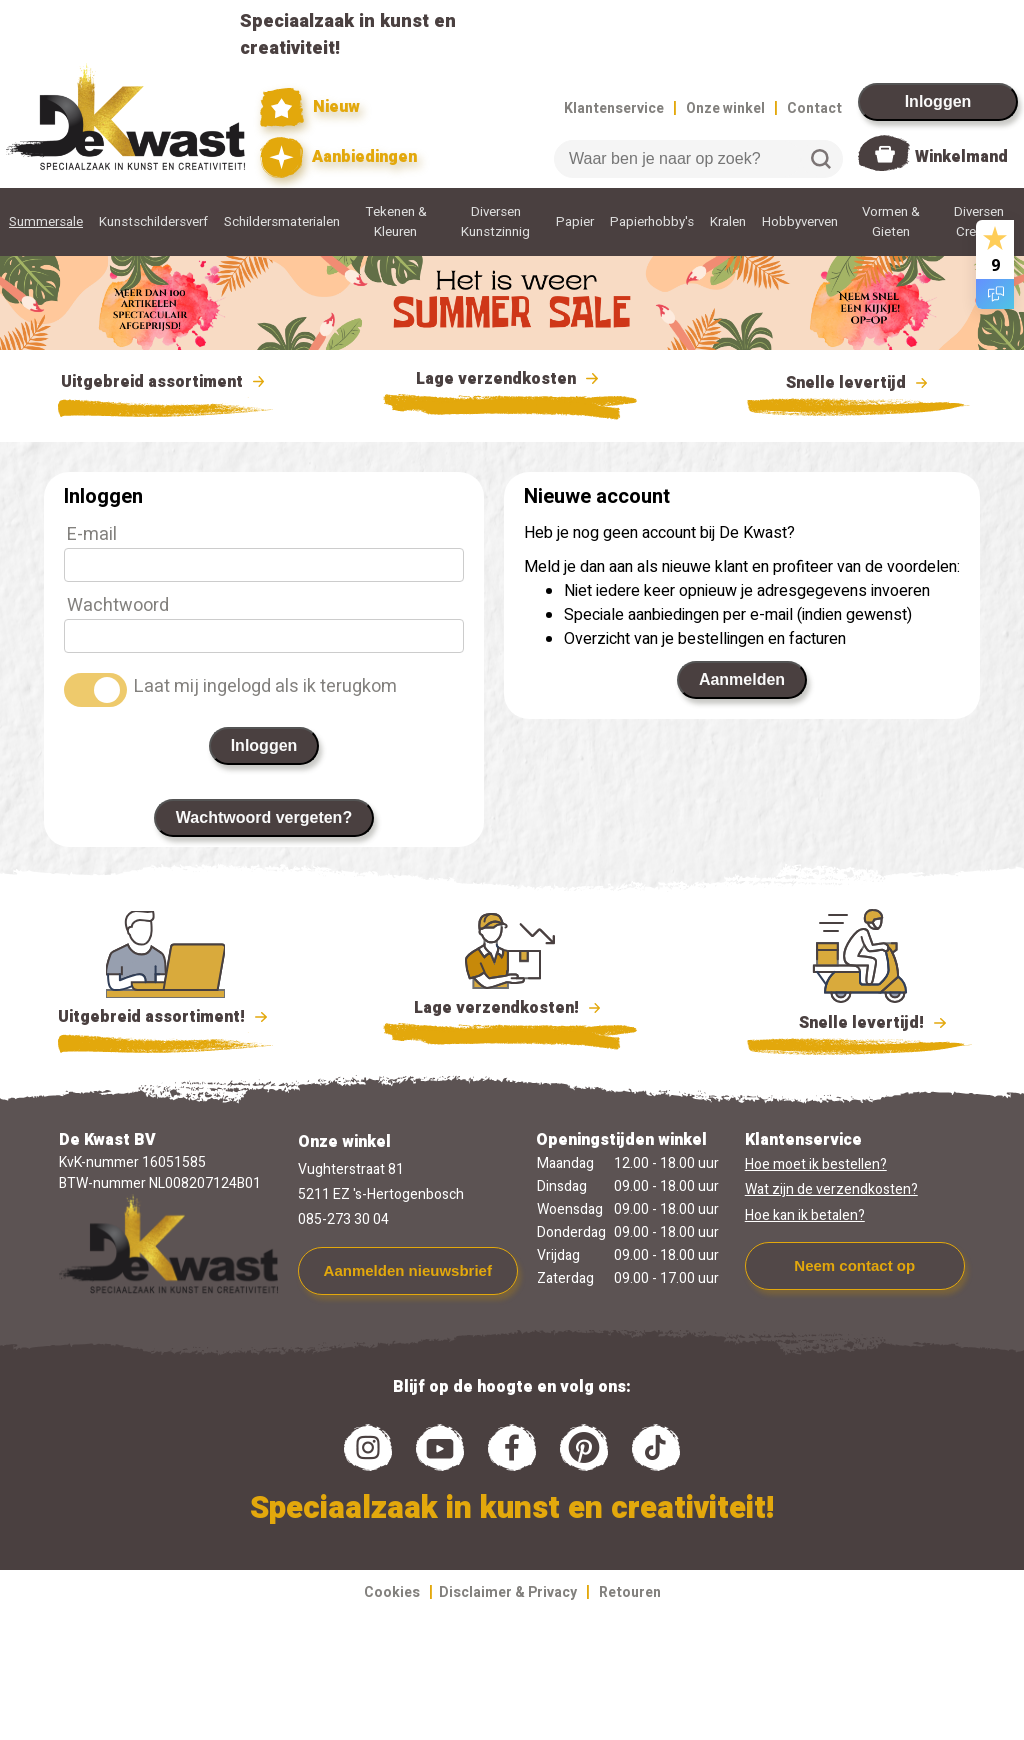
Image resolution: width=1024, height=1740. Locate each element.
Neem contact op (854, 1265)
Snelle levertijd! (859, 1021)
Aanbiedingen (338, 157)
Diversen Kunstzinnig (495, 222)
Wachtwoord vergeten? (264, 817)
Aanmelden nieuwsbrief (408, 1270)
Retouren (630, 1592)
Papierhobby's (652, 222)
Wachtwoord (118, 605)
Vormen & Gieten (891, 222)
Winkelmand (961, 157)
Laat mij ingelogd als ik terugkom (265, 686)
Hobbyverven (800, 222)
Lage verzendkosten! (510, 1011)
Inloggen (938, 101)
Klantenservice (614, 108)
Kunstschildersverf (153, 222)
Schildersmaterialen (282, 222)
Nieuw (310, 107)
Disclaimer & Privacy (508, 1592)
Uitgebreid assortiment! (165, 1017)
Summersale (46, 222)
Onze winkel (725, 108)
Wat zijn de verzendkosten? (831, 1189)
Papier (575, 222)
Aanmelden (742, 679)
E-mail (92, 534)
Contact (814, 108)
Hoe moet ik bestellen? (816, 1164)
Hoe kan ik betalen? (805, 1215)
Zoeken (821, 159)
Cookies (392, 1592)
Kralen (728, 222)
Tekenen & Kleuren (396, 222)
